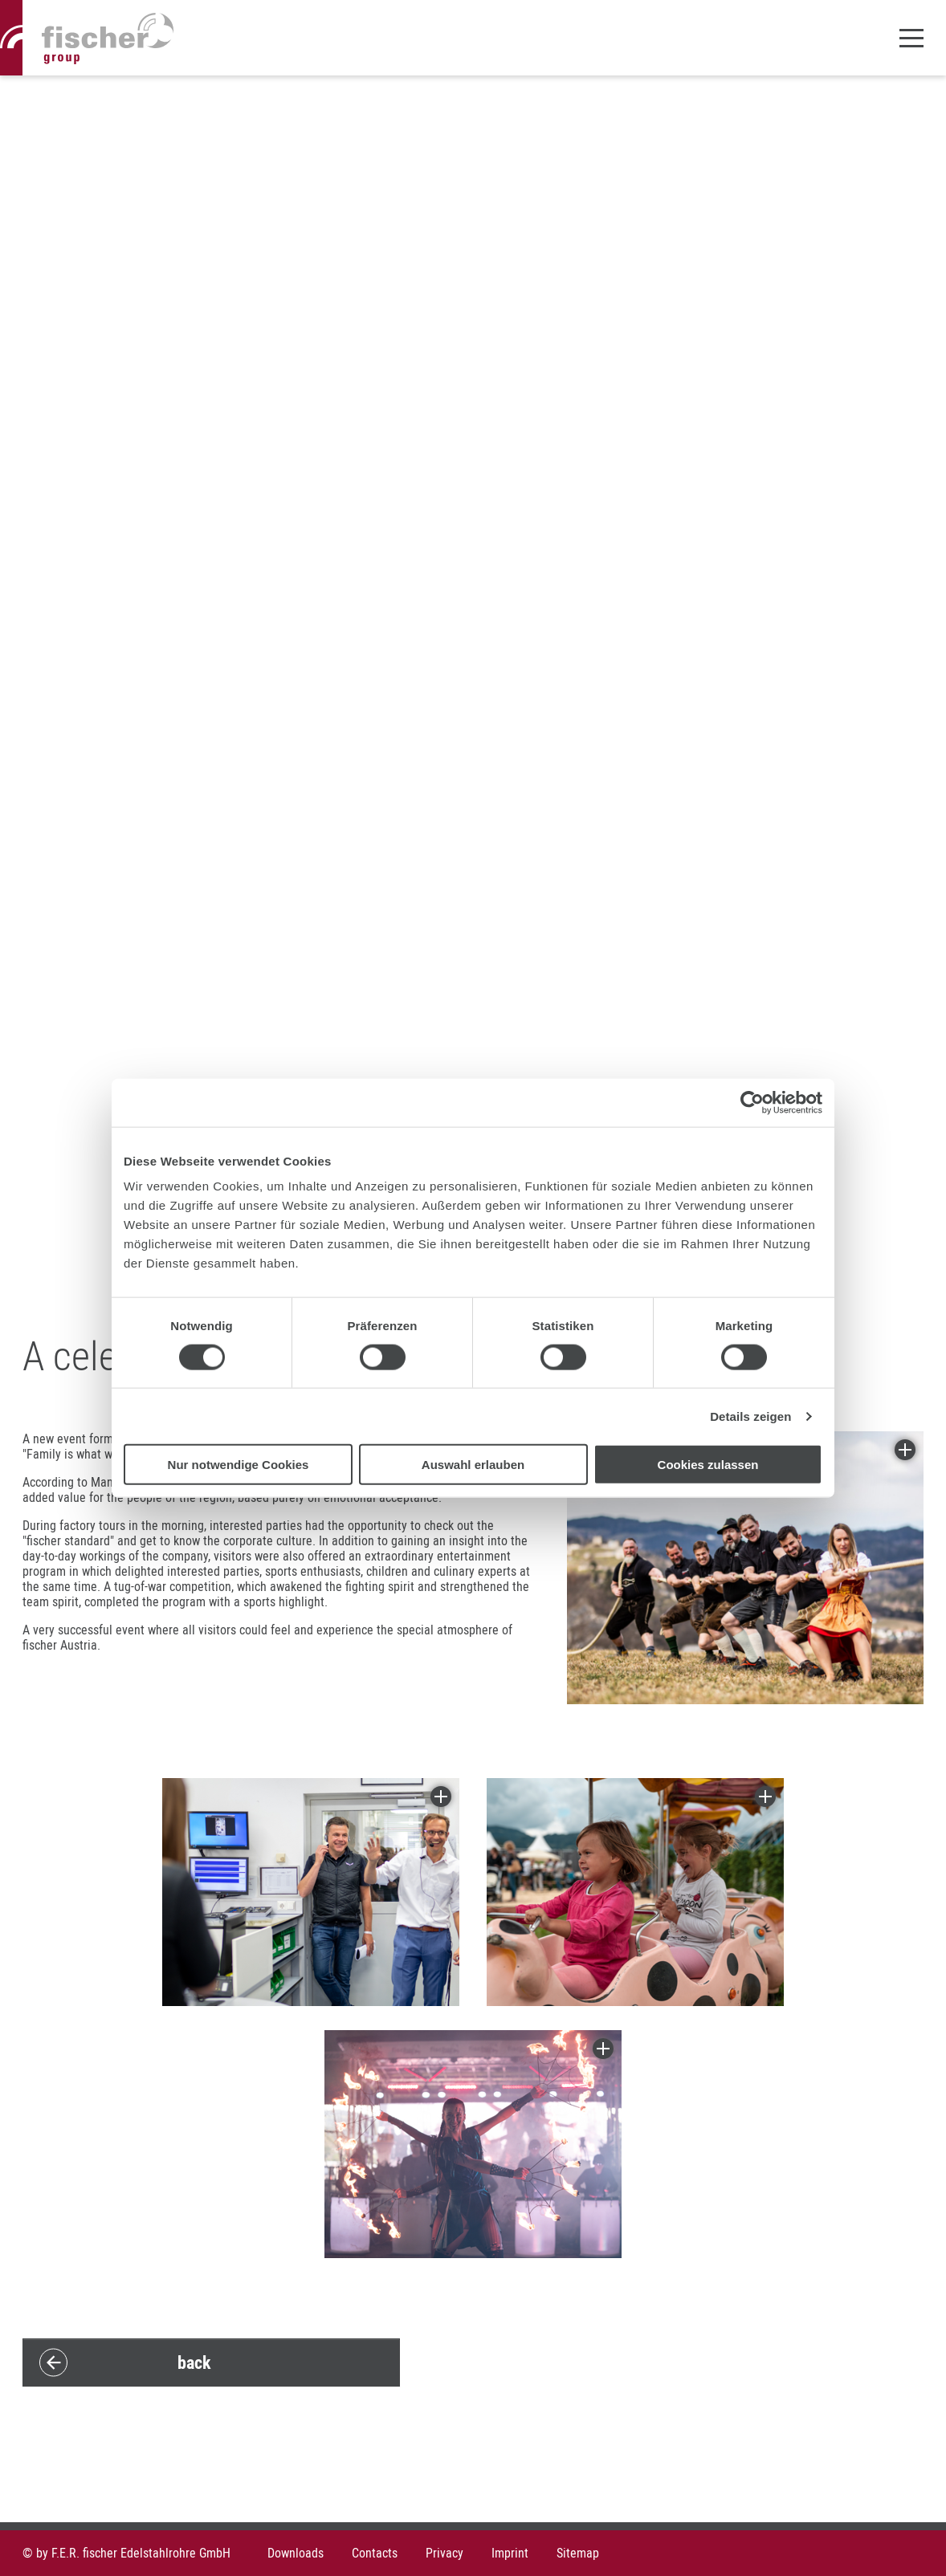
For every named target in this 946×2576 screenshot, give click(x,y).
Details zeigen (750, 1415)
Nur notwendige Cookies (238, 1464)
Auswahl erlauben (473, 1464)
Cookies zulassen (708, 1464)
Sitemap (578, 2553)
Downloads (295, 2553)
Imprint (509, 2553)
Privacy (444, 2553)
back (194, 2362)
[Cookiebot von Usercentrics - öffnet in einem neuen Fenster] (752, 1102)
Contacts (375, 2553)
